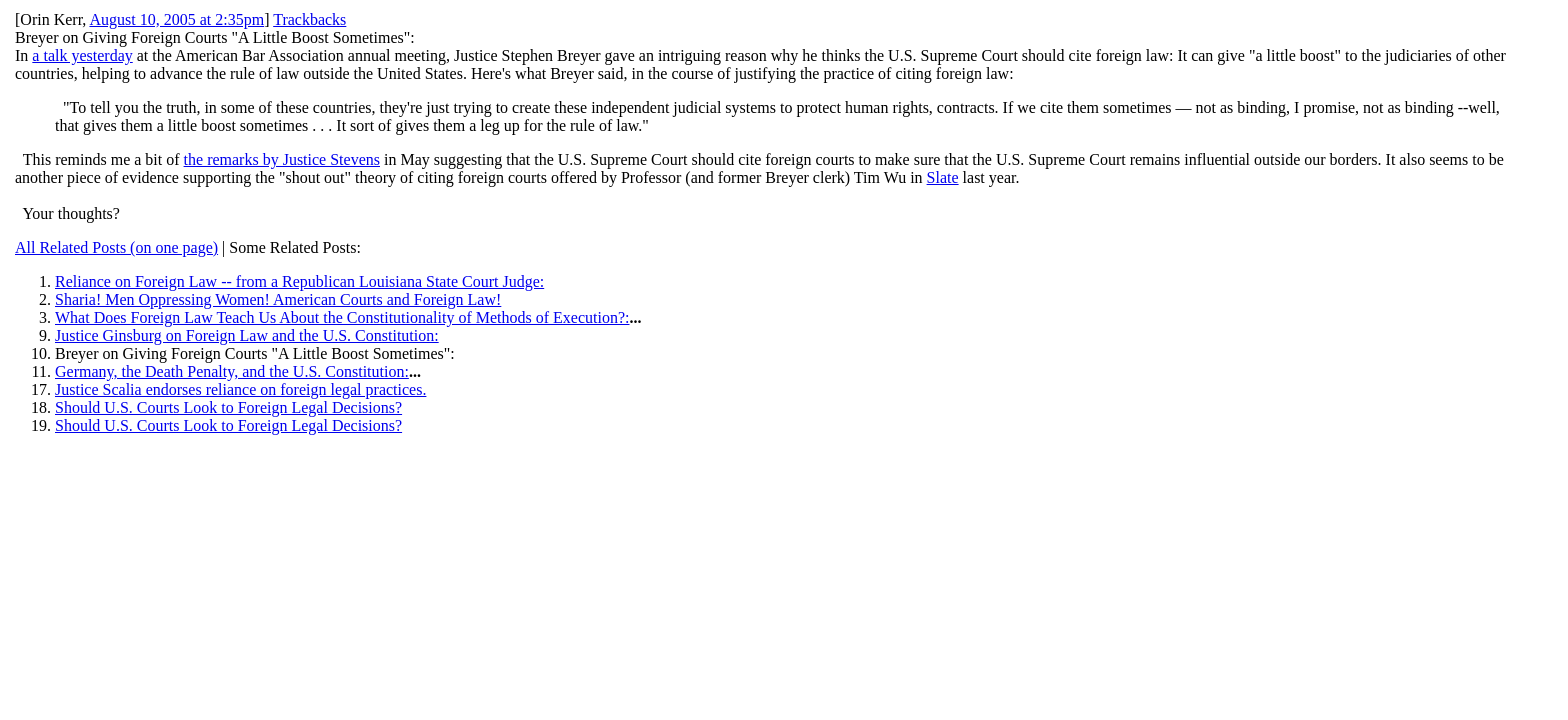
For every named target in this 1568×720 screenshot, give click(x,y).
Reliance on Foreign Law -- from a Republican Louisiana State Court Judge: (299, 281)
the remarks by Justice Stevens (282, 159)
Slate (943, 177)
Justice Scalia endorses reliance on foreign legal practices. (240, 389)
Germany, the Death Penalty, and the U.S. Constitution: (232, 371)
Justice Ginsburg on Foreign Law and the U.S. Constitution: (247, 335)
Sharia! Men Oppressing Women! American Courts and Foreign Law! (278, 299)
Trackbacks (309, 19)
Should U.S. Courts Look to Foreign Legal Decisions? (228, 407)
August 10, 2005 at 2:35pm (176, 19)
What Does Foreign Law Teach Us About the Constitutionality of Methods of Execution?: (342, 317)
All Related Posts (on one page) (116, 247)
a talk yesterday (82, 55)
